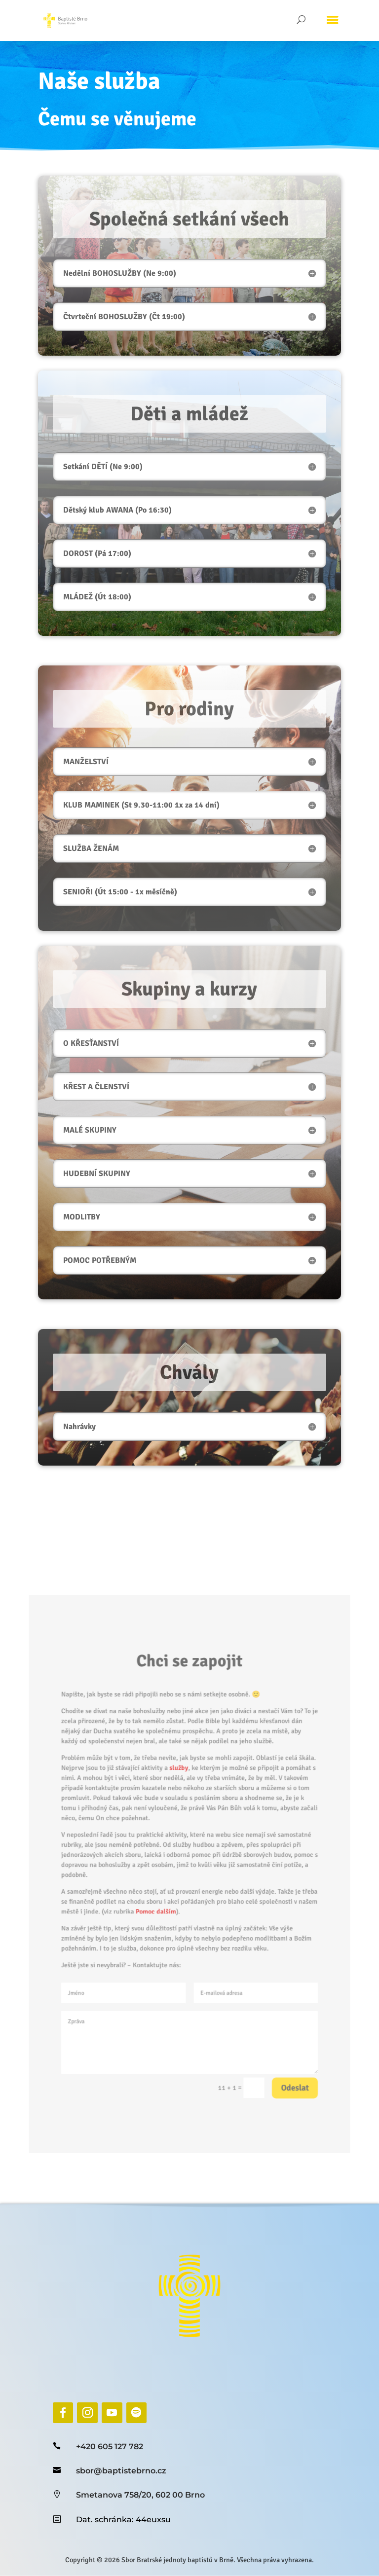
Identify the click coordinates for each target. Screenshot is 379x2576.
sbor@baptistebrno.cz (121, 2470)
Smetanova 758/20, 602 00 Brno (140, 2495)
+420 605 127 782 (109, 2446)
